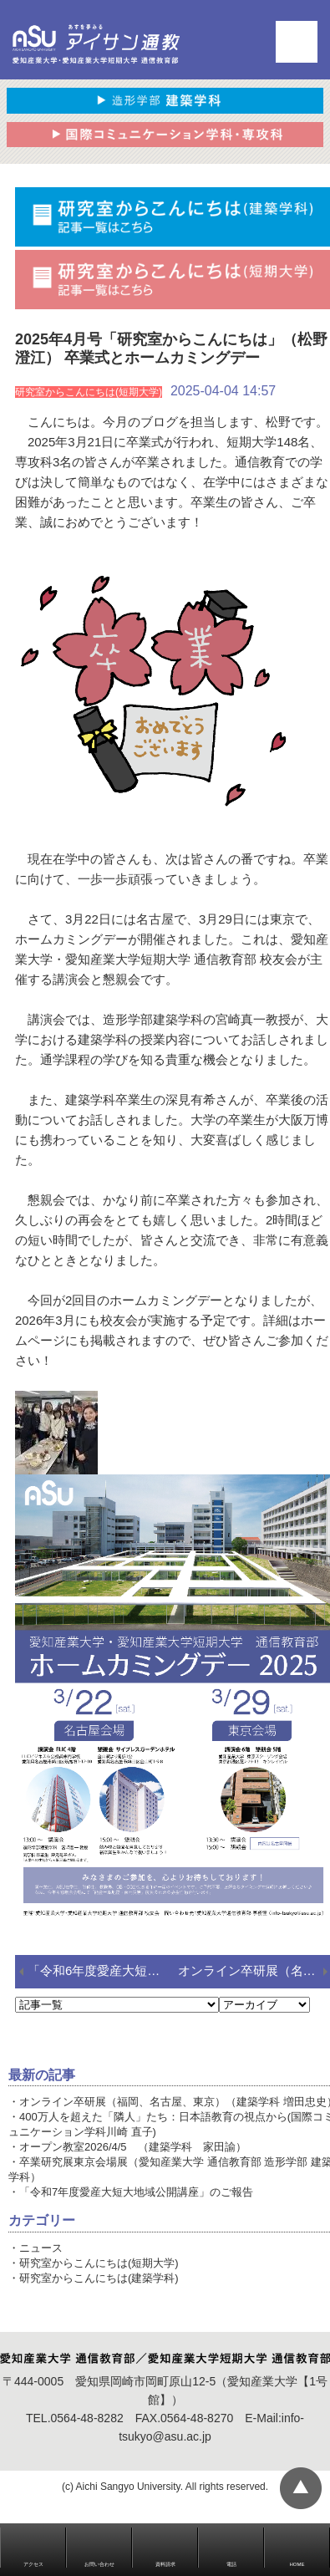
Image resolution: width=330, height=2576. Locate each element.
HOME (297, 2564)
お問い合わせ (99, 2564)
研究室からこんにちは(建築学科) (99, 2278)
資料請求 (165, 2564)
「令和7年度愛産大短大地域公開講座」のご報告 (136, 2192)
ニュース (41, 2248)
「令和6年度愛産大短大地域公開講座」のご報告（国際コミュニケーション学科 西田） (103, 1970)
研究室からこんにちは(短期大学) (99, 2263)
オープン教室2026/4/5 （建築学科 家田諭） (132, 2147)
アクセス (33, 2564)
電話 (231, 2564)
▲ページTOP (301, 2488)
